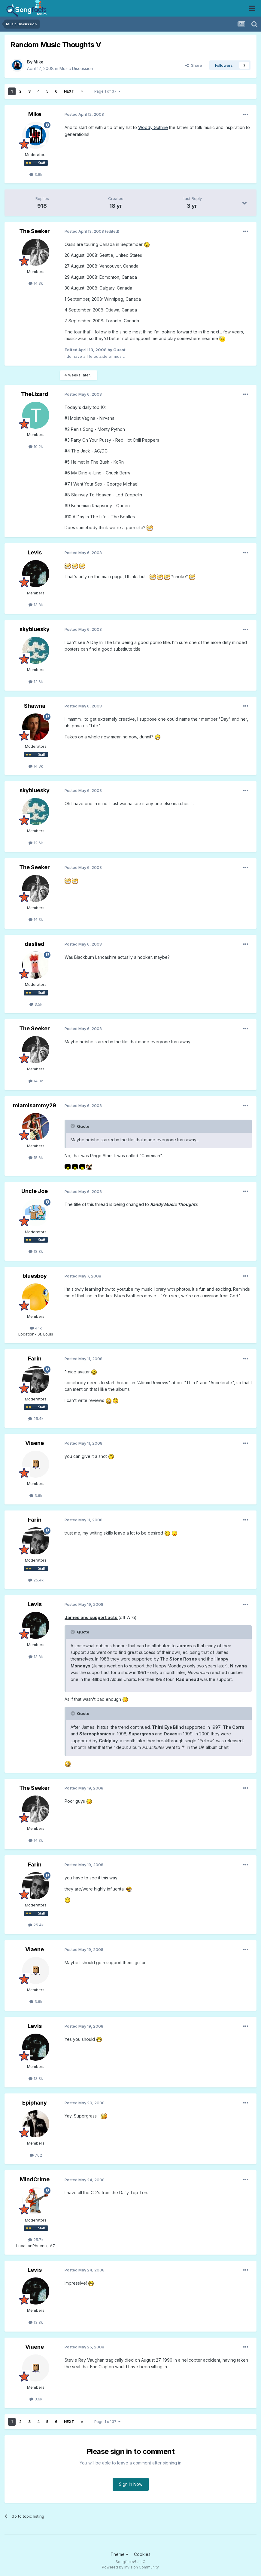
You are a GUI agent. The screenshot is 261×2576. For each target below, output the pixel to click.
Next (69, 91)
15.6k (36, 1157)
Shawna (34, 706)
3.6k (35, 1495)
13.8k (36, 604)
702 (36, 2155)
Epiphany (34, 2102)
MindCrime (35, 2179)
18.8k (36, 1251)
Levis (35, 552)
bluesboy (35, 1276)
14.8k (36, 766)
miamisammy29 (34, 1105)
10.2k (36, 446)
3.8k (35, 174)
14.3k (36, 283)
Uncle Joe (34, 1191)
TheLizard (34, 394)
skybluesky (35, 629)
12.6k (36, 681)
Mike (38, 61)
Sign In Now (130, 2484)
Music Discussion (76, 68)
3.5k (35, 1004)
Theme (119, 2554)
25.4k (36, 1418)
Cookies (142, 2554)
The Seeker (34, 231)
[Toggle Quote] (73, 1126)
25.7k (36, 2239)
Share (193, 65)
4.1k (36, 1328)
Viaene (34, 1443)
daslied (34, 944)
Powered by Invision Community (130, 2567)
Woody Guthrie (153, 127)
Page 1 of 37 (107, 91)
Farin (34, 1358)
